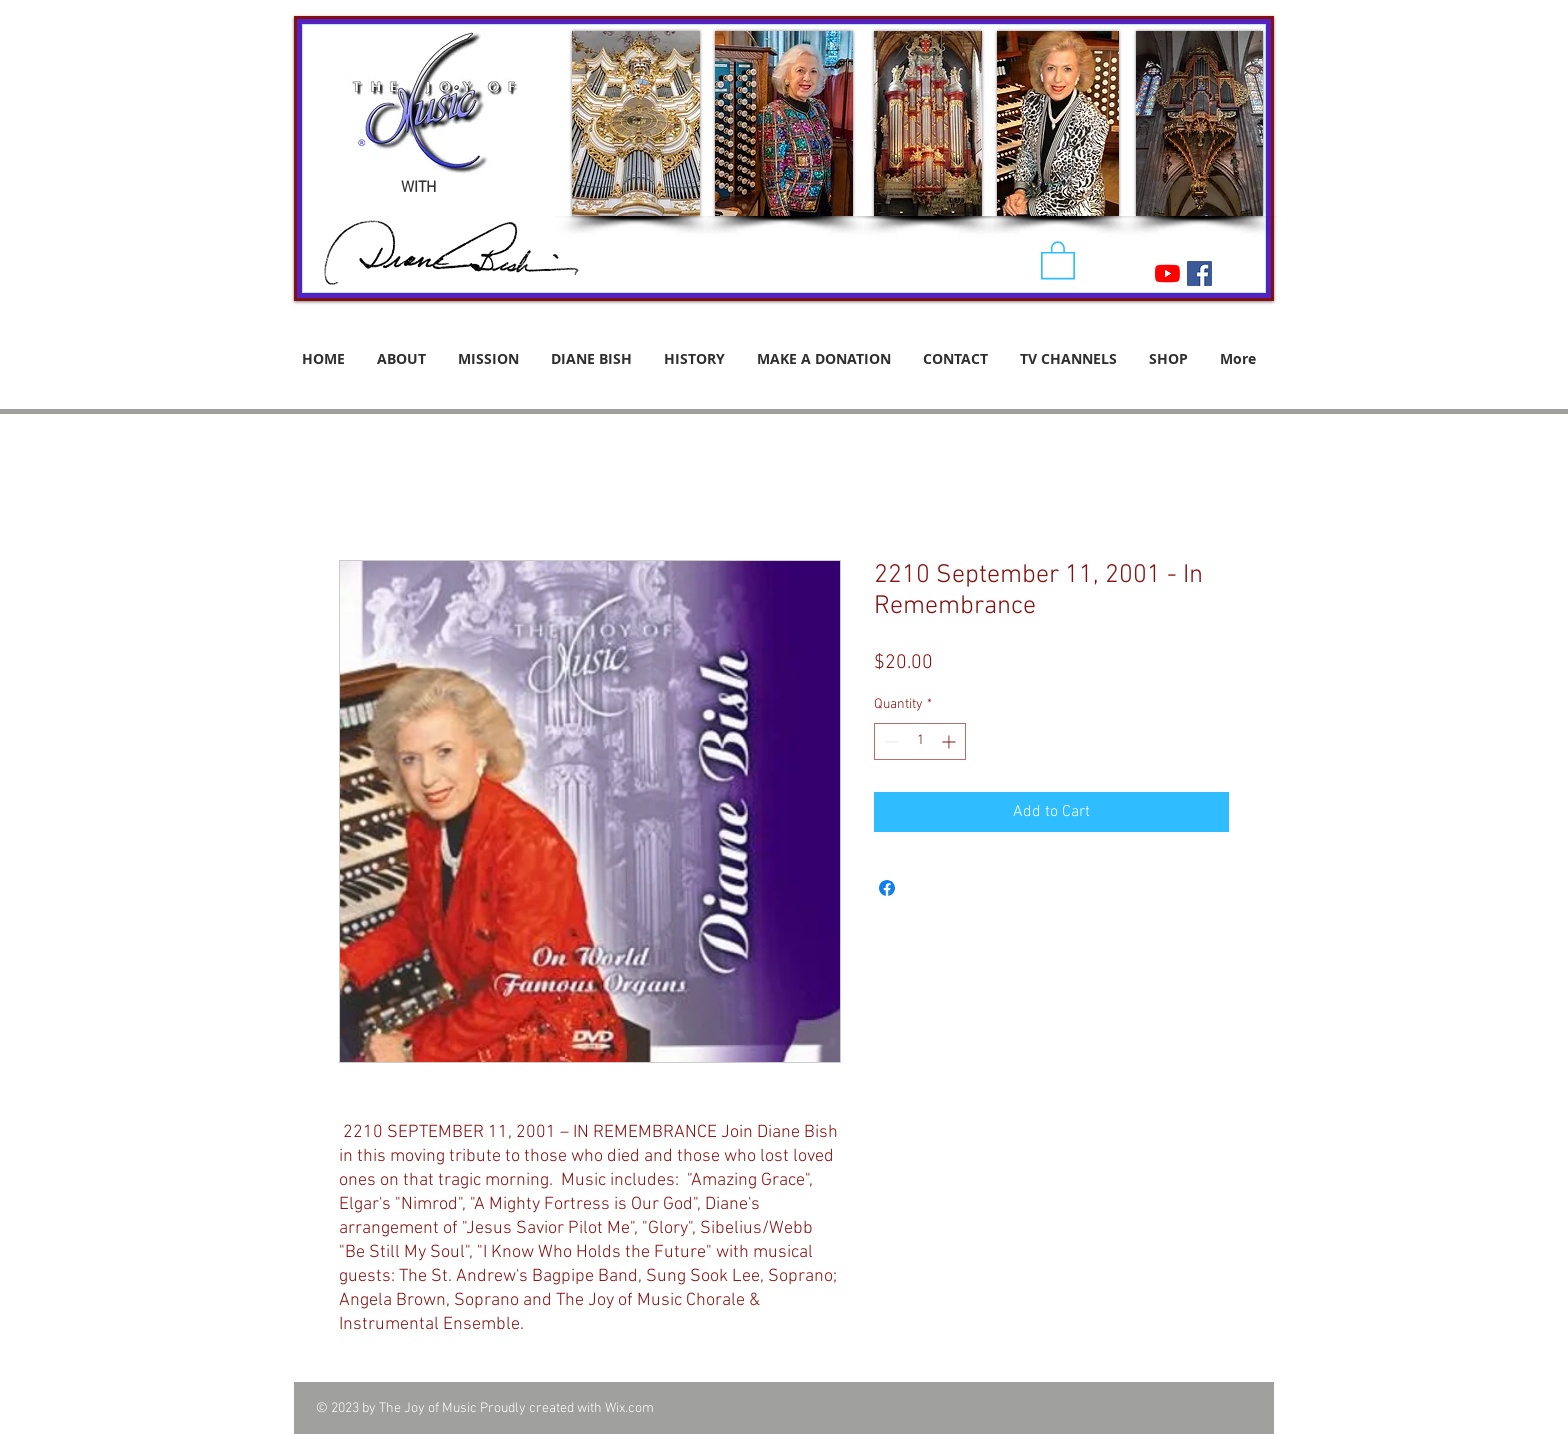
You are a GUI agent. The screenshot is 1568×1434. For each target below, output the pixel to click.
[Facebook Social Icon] (1199, 273)
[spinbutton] (920, 741)
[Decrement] (889, 741)
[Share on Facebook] (887, 888)
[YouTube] (1167, 273)
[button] (1058, 259)
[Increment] (950, 741)
